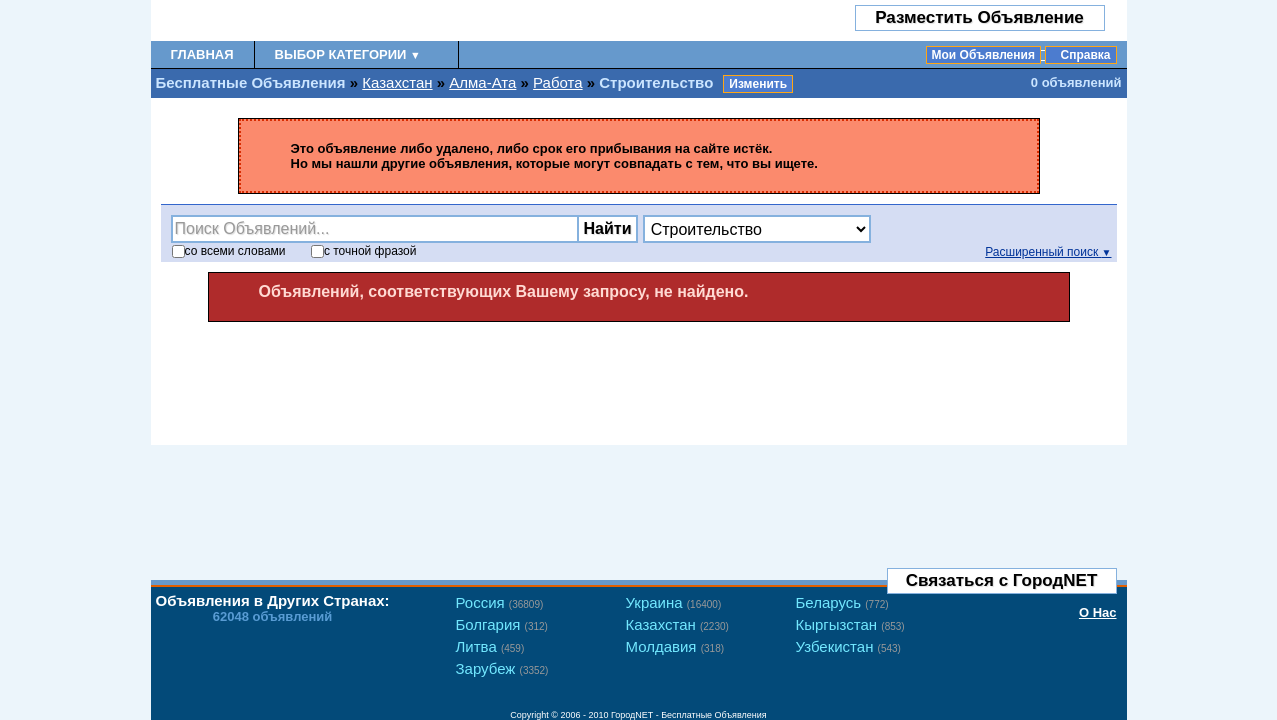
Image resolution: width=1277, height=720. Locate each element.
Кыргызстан (850, 624)
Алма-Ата (482, 82)
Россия (500, 602)
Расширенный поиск (1048, 252)
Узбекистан (848, 646)
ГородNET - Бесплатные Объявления (689, 715)
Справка (1086, 55)
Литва (490, 646)
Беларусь (842, 602)
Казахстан (397, 82)
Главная (202, 54)
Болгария (502, 624)
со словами (229, 251)
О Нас (1098, 612)
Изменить (758, 84)
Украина (674, 602)
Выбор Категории (348, 54)
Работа (558, 82)
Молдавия (675, 646)
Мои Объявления (983, 55)
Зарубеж (502, 668)
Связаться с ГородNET (1002, 580)
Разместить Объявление (979, 17)
